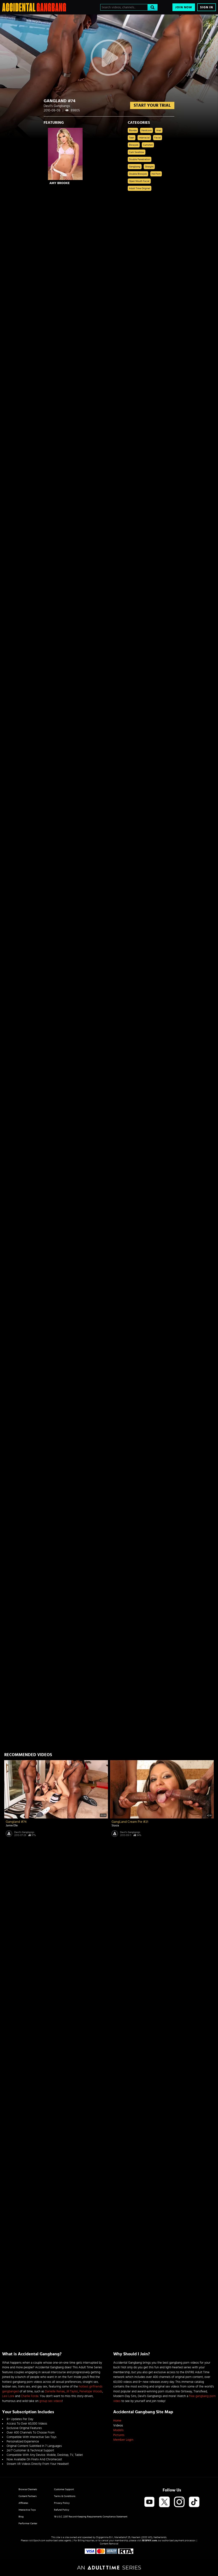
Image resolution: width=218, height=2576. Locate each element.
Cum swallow (136, 152)
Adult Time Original (139, 188)
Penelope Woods (90, 2391)
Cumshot (148, 145)
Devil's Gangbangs (24, 1832)
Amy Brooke (59, 183)
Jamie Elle (12, 1825)
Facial (157, 137)
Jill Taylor (72, 2391)
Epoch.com (39, 2540)
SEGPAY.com (149, 2540)
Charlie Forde (30, 2396)
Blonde (133, 130)
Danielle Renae (55, 2391)
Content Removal (109, 2543)
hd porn (156, 174)
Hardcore (146, 130)
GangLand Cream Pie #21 (130, 1821)
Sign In (206, 7)
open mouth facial (139, 181)
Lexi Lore (8, 2396)
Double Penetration (139, 159)
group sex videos (50, 2401)
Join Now (183, 7)
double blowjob (138, 174)
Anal (158, 130)
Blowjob (133, 145)
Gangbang (134, 166)
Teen (131, 137)
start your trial (152, 105)
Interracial (144, 137)
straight (149, 166)
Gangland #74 (16, 1821)
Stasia (115, 1825)
